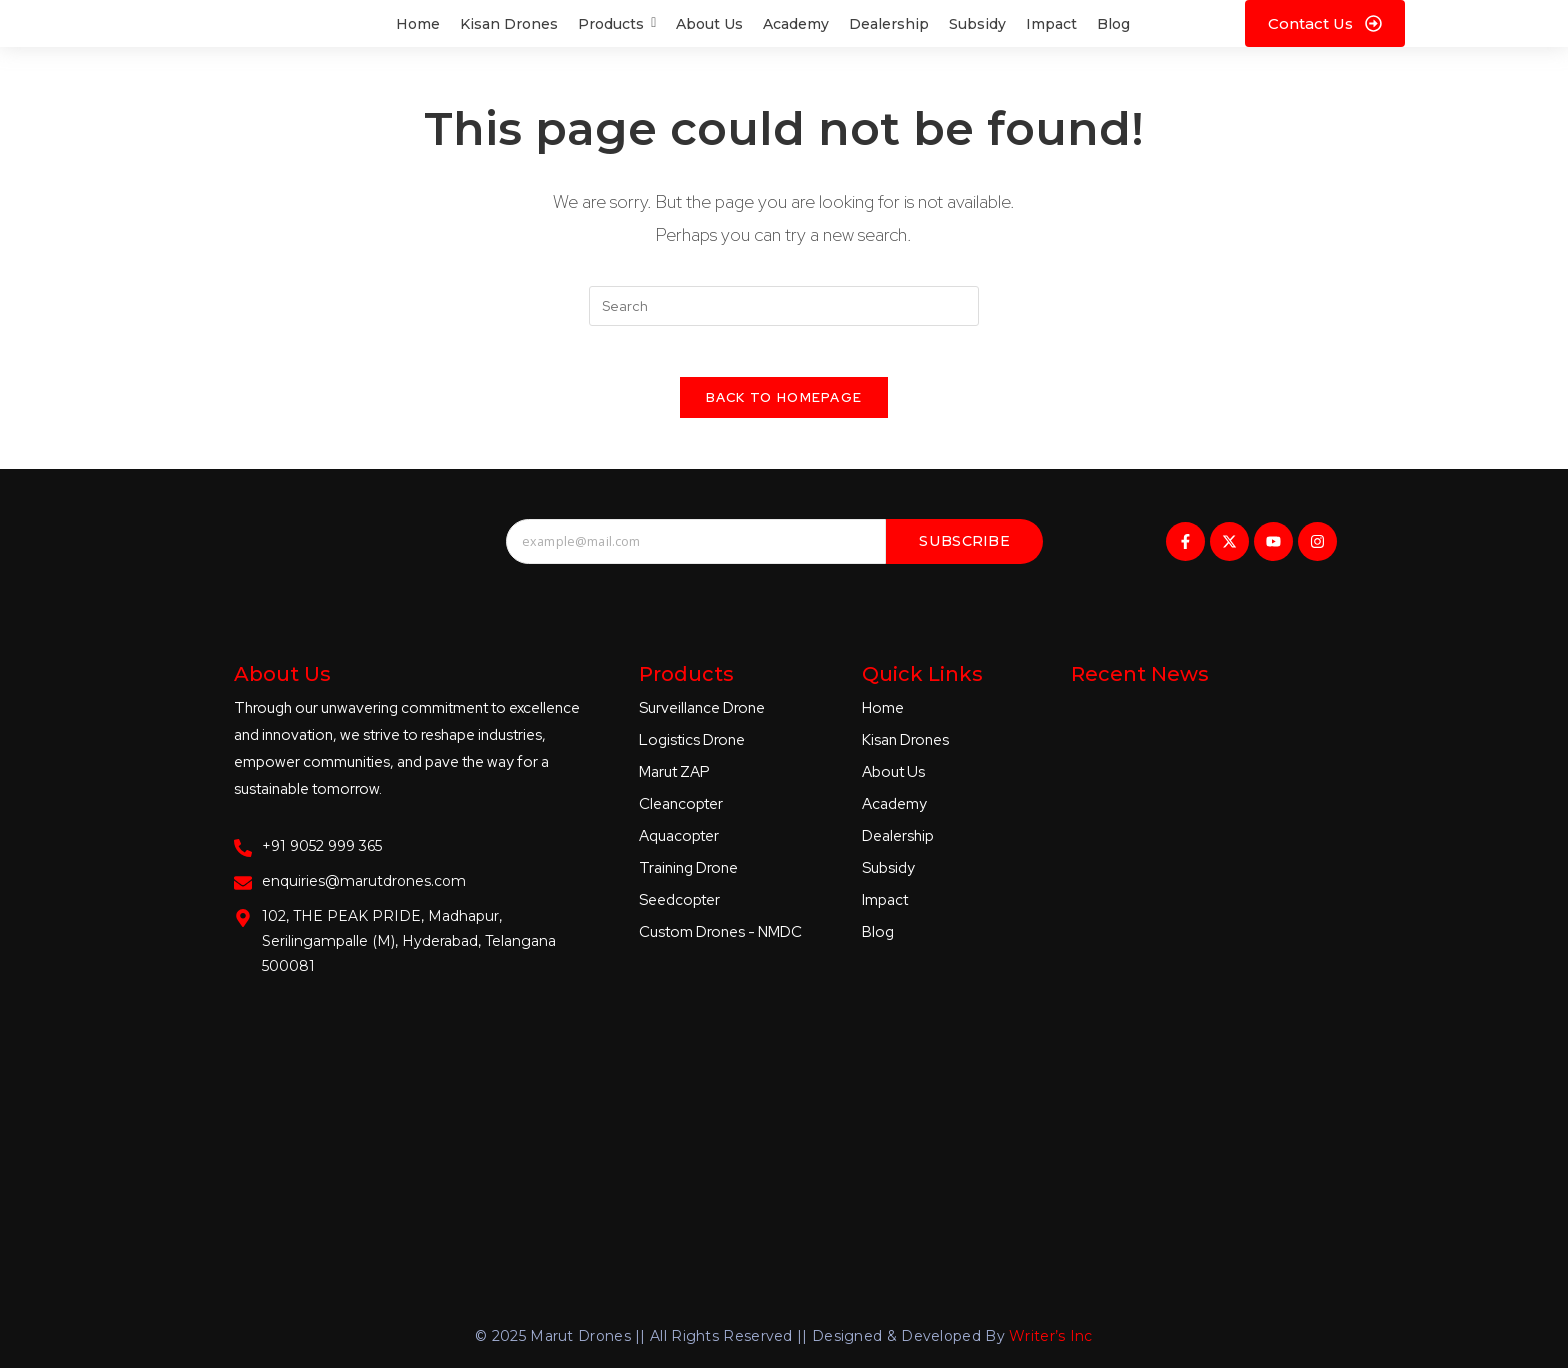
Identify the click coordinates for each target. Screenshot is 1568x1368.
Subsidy (888, 878)
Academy (894, 814)
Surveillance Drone (702, 718)
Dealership (898, 846)
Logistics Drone (692, 750)
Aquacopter (679, 846)
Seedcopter (679, 910)
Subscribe (964, 551)
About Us (893, 782)
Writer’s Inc (1051, 1325)
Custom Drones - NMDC (720, 942)
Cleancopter (681, 814)
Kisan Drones (905, 750)
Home (883, 718)
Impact (885, 910)
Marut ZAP (674, 782)
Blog (878, 942)
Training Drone (688, 878)
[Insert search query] (784, 306)
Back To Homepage (784, 407)
